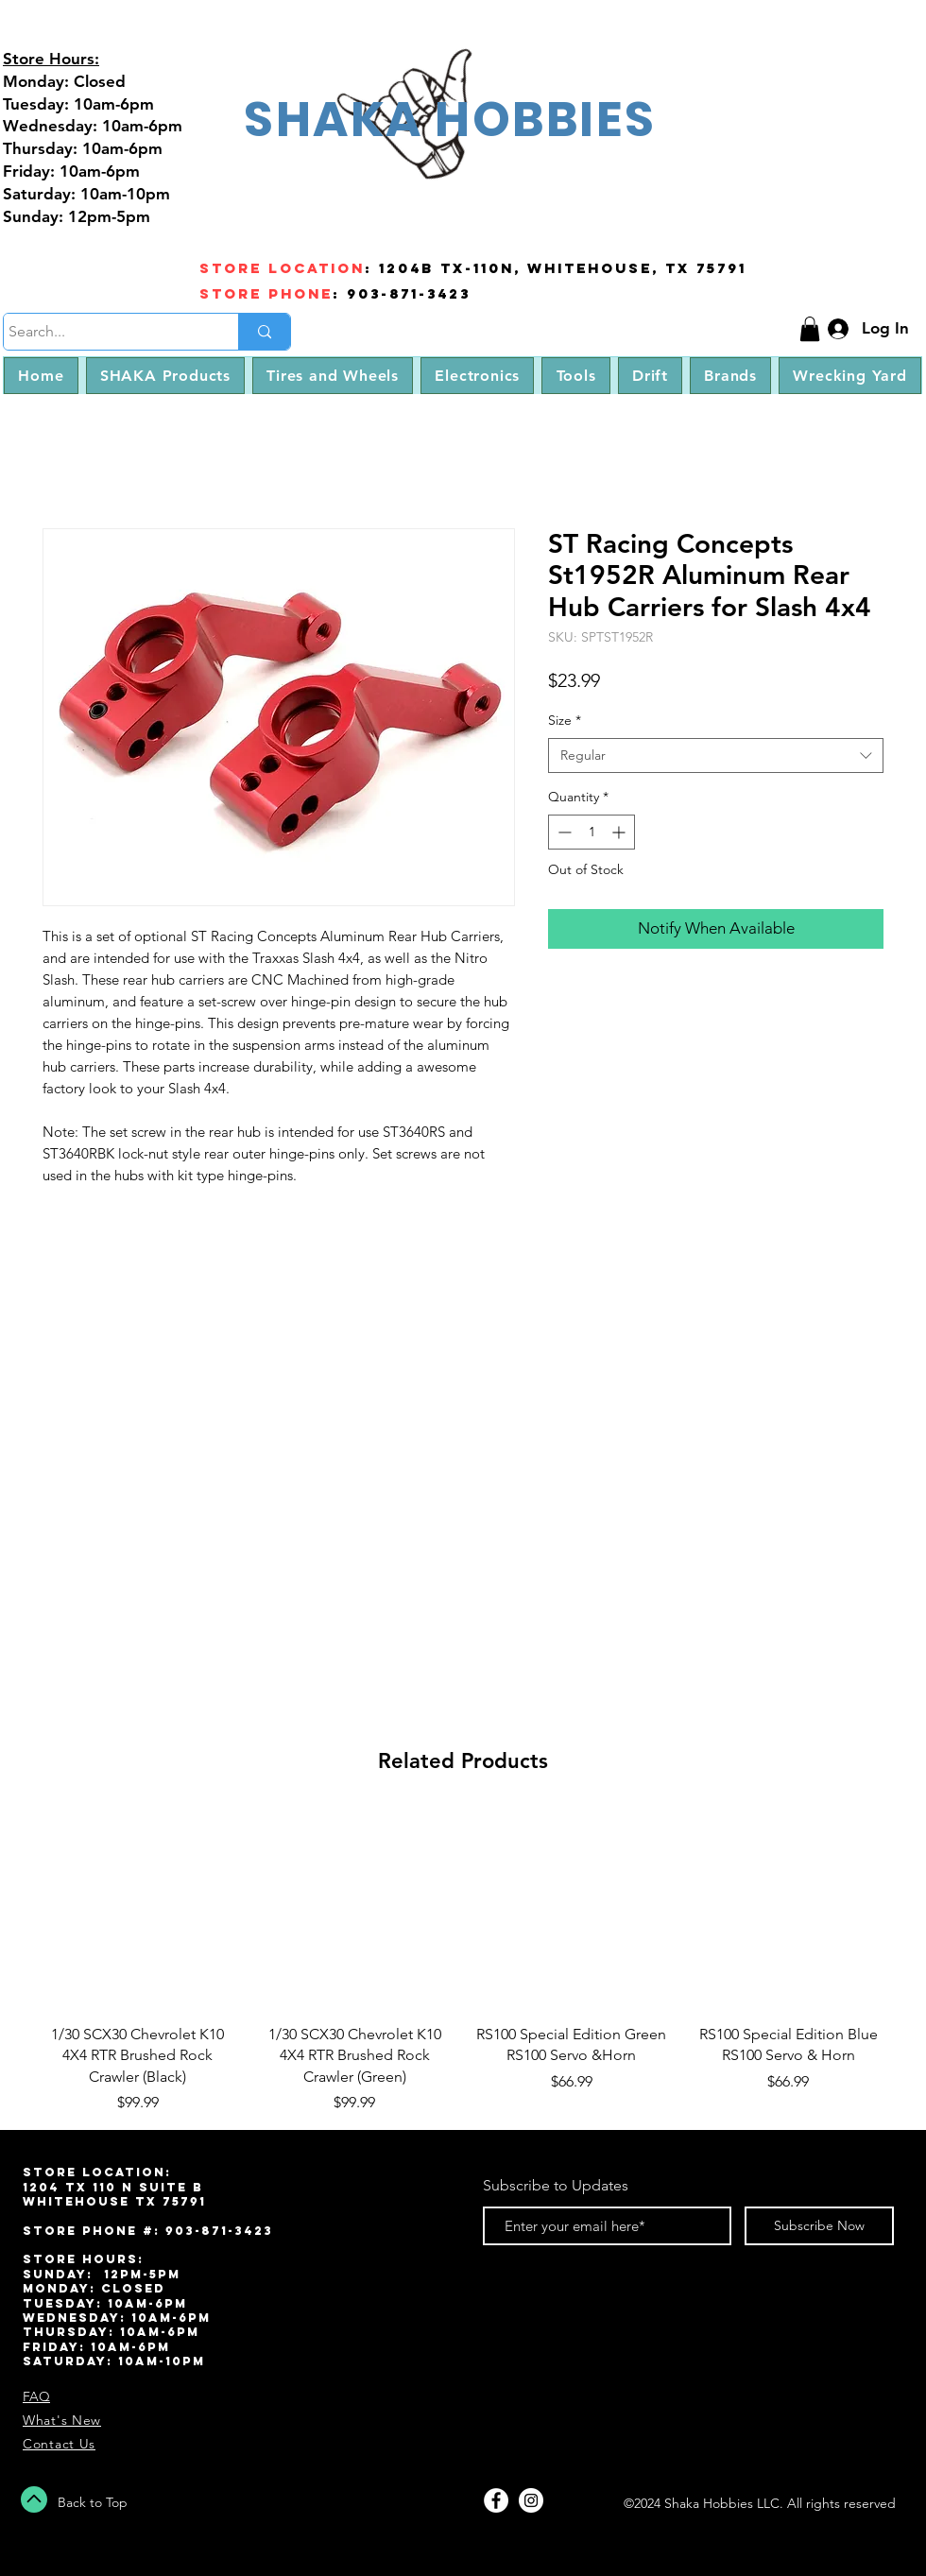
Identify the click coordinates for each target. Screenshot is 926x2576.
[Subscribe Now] (819, 2226)
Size (564, 720)
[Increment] (620, 832)
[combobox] (715, 756)
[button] (809, 329)
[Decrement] (562, 832)
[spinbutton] (591, 832)
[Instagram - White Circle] (531, 2500)
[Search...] (103, 332)
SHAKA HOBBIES (450, 119)
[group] (463, 1962)
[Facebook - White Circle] (496, 2500)
